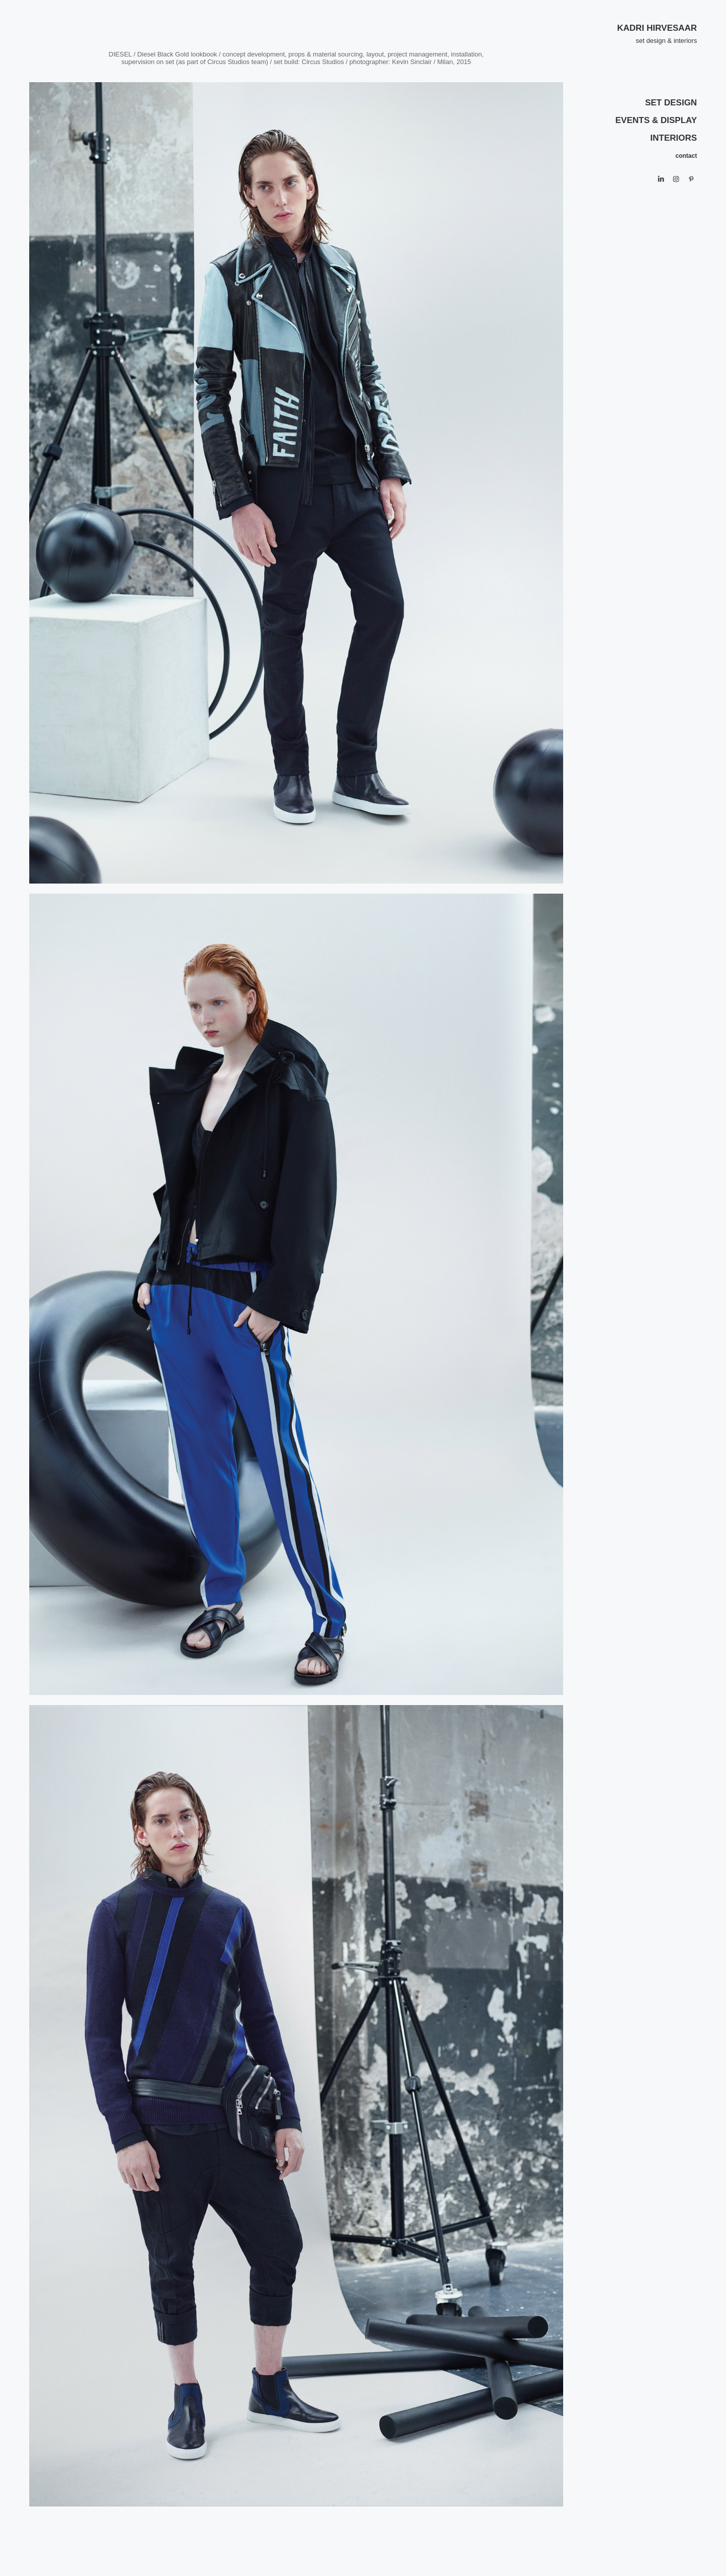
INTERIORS (673, 138)
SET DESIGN (671, 102)
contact (686, 155)
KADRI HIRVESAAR (657, 28)
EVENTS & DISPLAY (656, 120)
